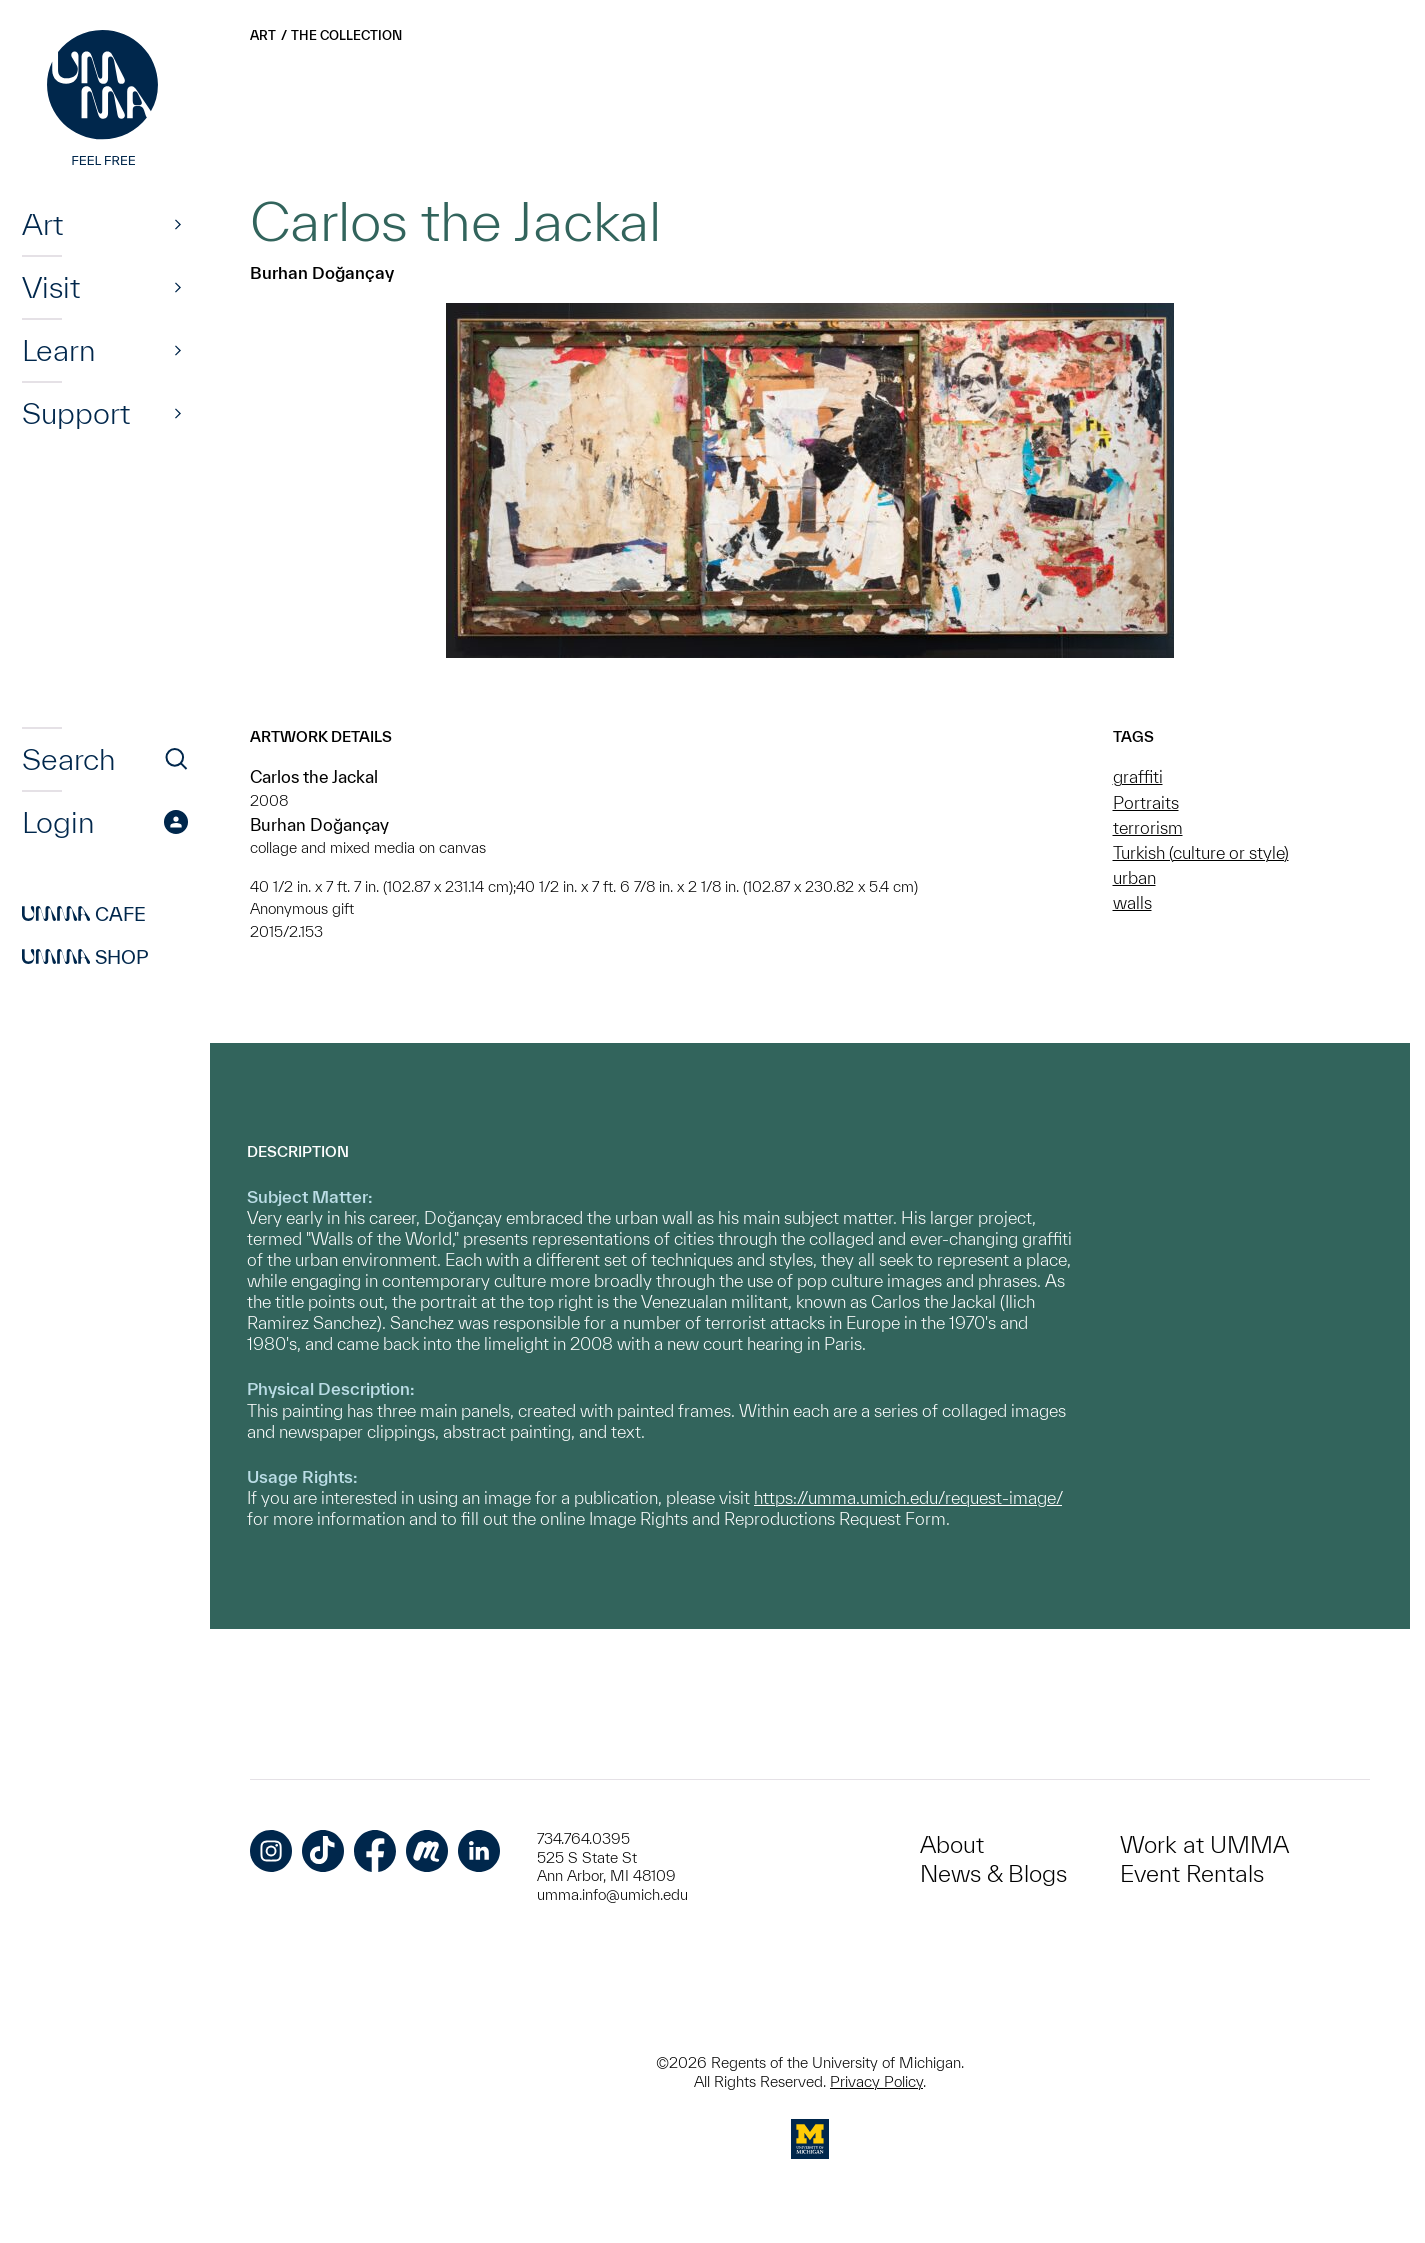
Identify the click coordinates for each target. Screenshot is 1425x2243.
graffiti (1138, 776)
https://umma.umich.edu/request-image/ (908, 1497)
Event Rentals (1192, 1873)
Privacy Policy (876, 2081)
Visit (51, 287)
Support (76, 413)
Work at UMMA (1204, 1844)
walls (1132, 902)
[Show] (178, 224)
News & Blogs (993, 1873)
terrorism (1148, 827)
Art (42, 224)
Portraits (1146, 802)
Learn (58, 350)
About (952, 1844)
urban (1134, 877)
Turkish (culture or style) (1201, 852)
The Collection (346, 35)
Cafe (84, 914)
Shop (85, 957)
